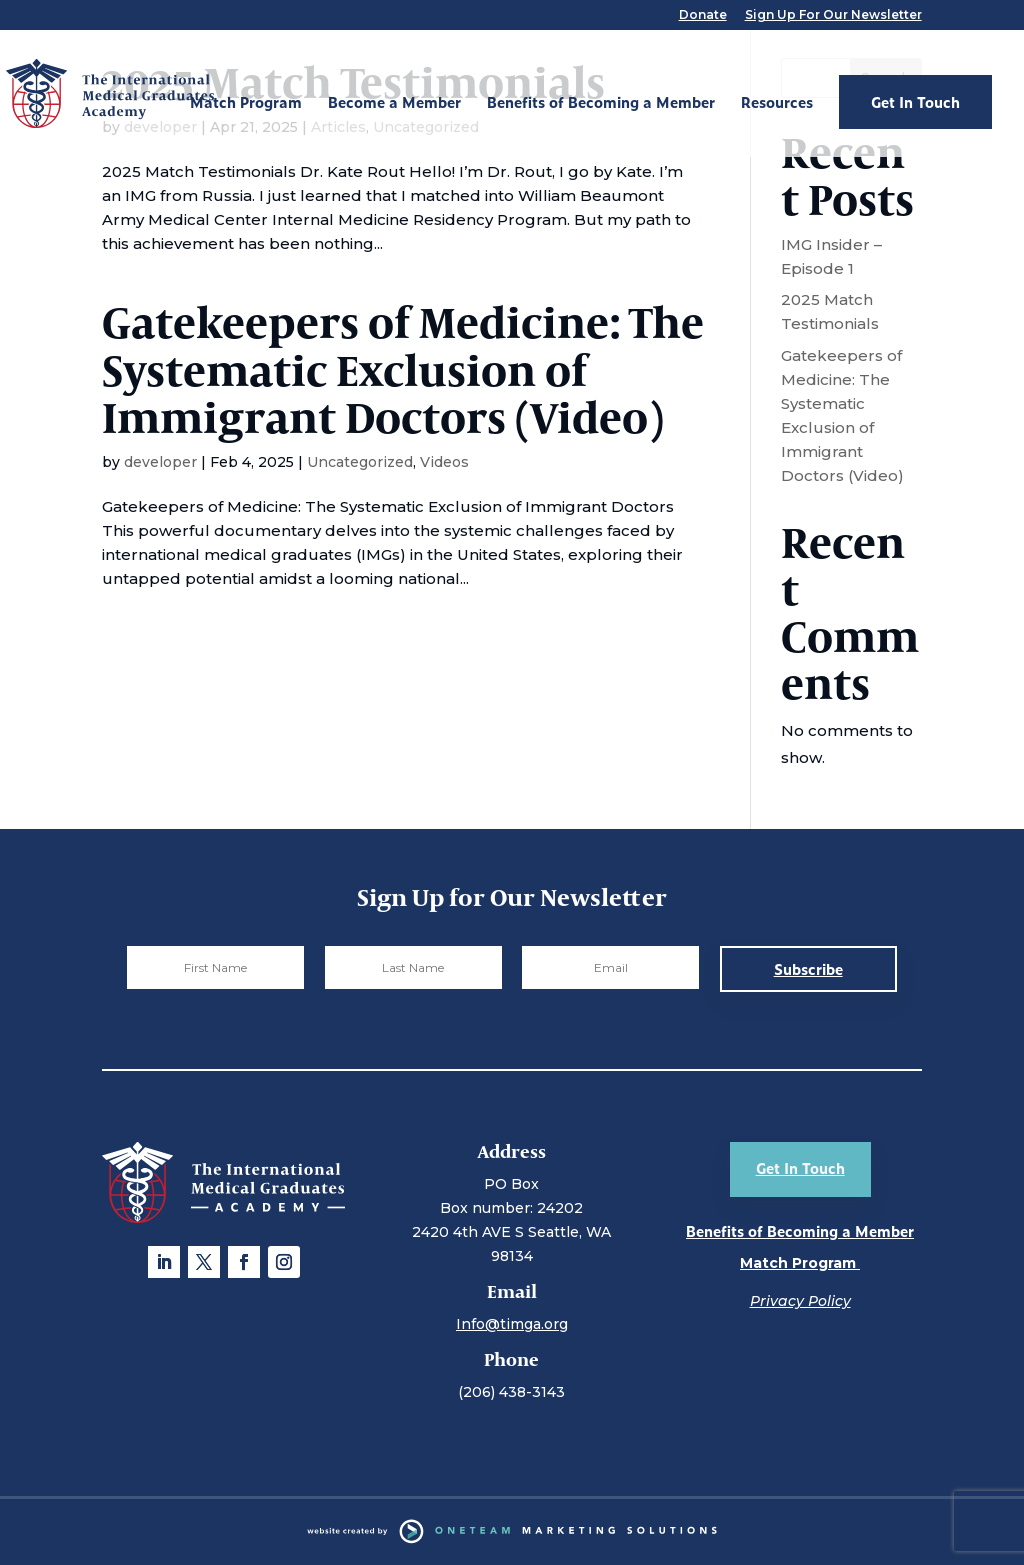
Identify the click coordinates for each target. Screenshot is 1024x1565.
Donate (703, 15)
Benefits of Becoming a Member (601, 103)
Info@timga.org (512, 1324)
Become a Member (394, 103)
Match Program (246, 103)
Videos (444, 462)
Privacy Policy (800, 1301)
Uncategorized (360, 462)
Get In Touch (915, 101)
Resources (777, 103)
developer (160, 462)
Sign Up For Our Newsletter (833, 15)
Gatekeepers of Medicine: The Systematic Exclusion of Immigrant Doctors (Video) (403, 368)
